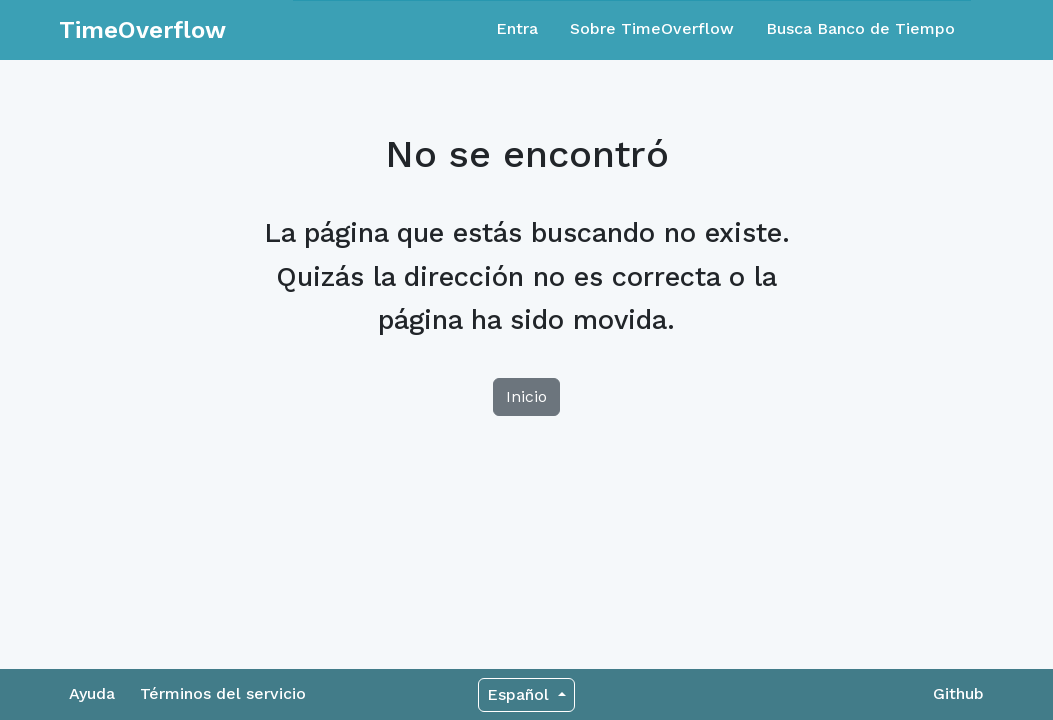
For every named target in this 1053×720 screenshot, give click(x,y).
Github (958, 693)
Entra (517, 28)
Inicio (526, 396)
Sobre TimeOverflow (652, 28)
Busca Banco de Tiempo (860, 28)
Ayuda (92, 693)
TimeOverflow (142, 30)
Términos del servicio (223, 693)
